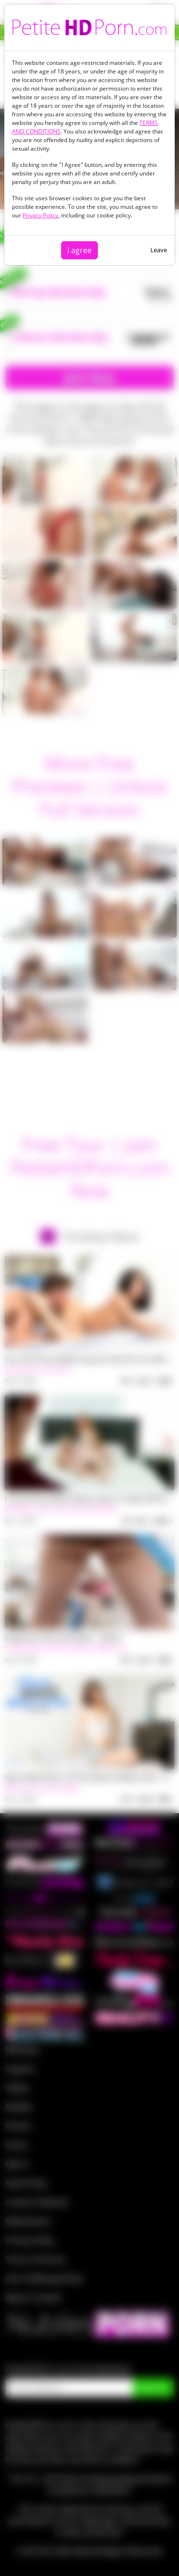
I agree (79, 250)
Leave (158, 250)
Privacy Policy (40, 215)
